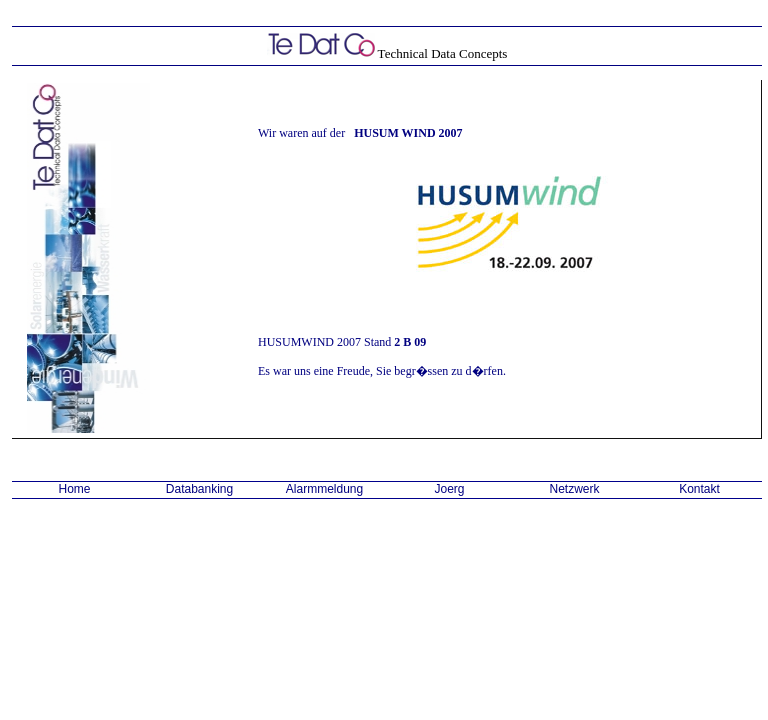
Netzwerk (574, 489)
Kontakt (699, 489)
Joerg (449, 489)
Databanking (199, 489)
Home (74, 489)
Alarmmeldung (324, 489)
